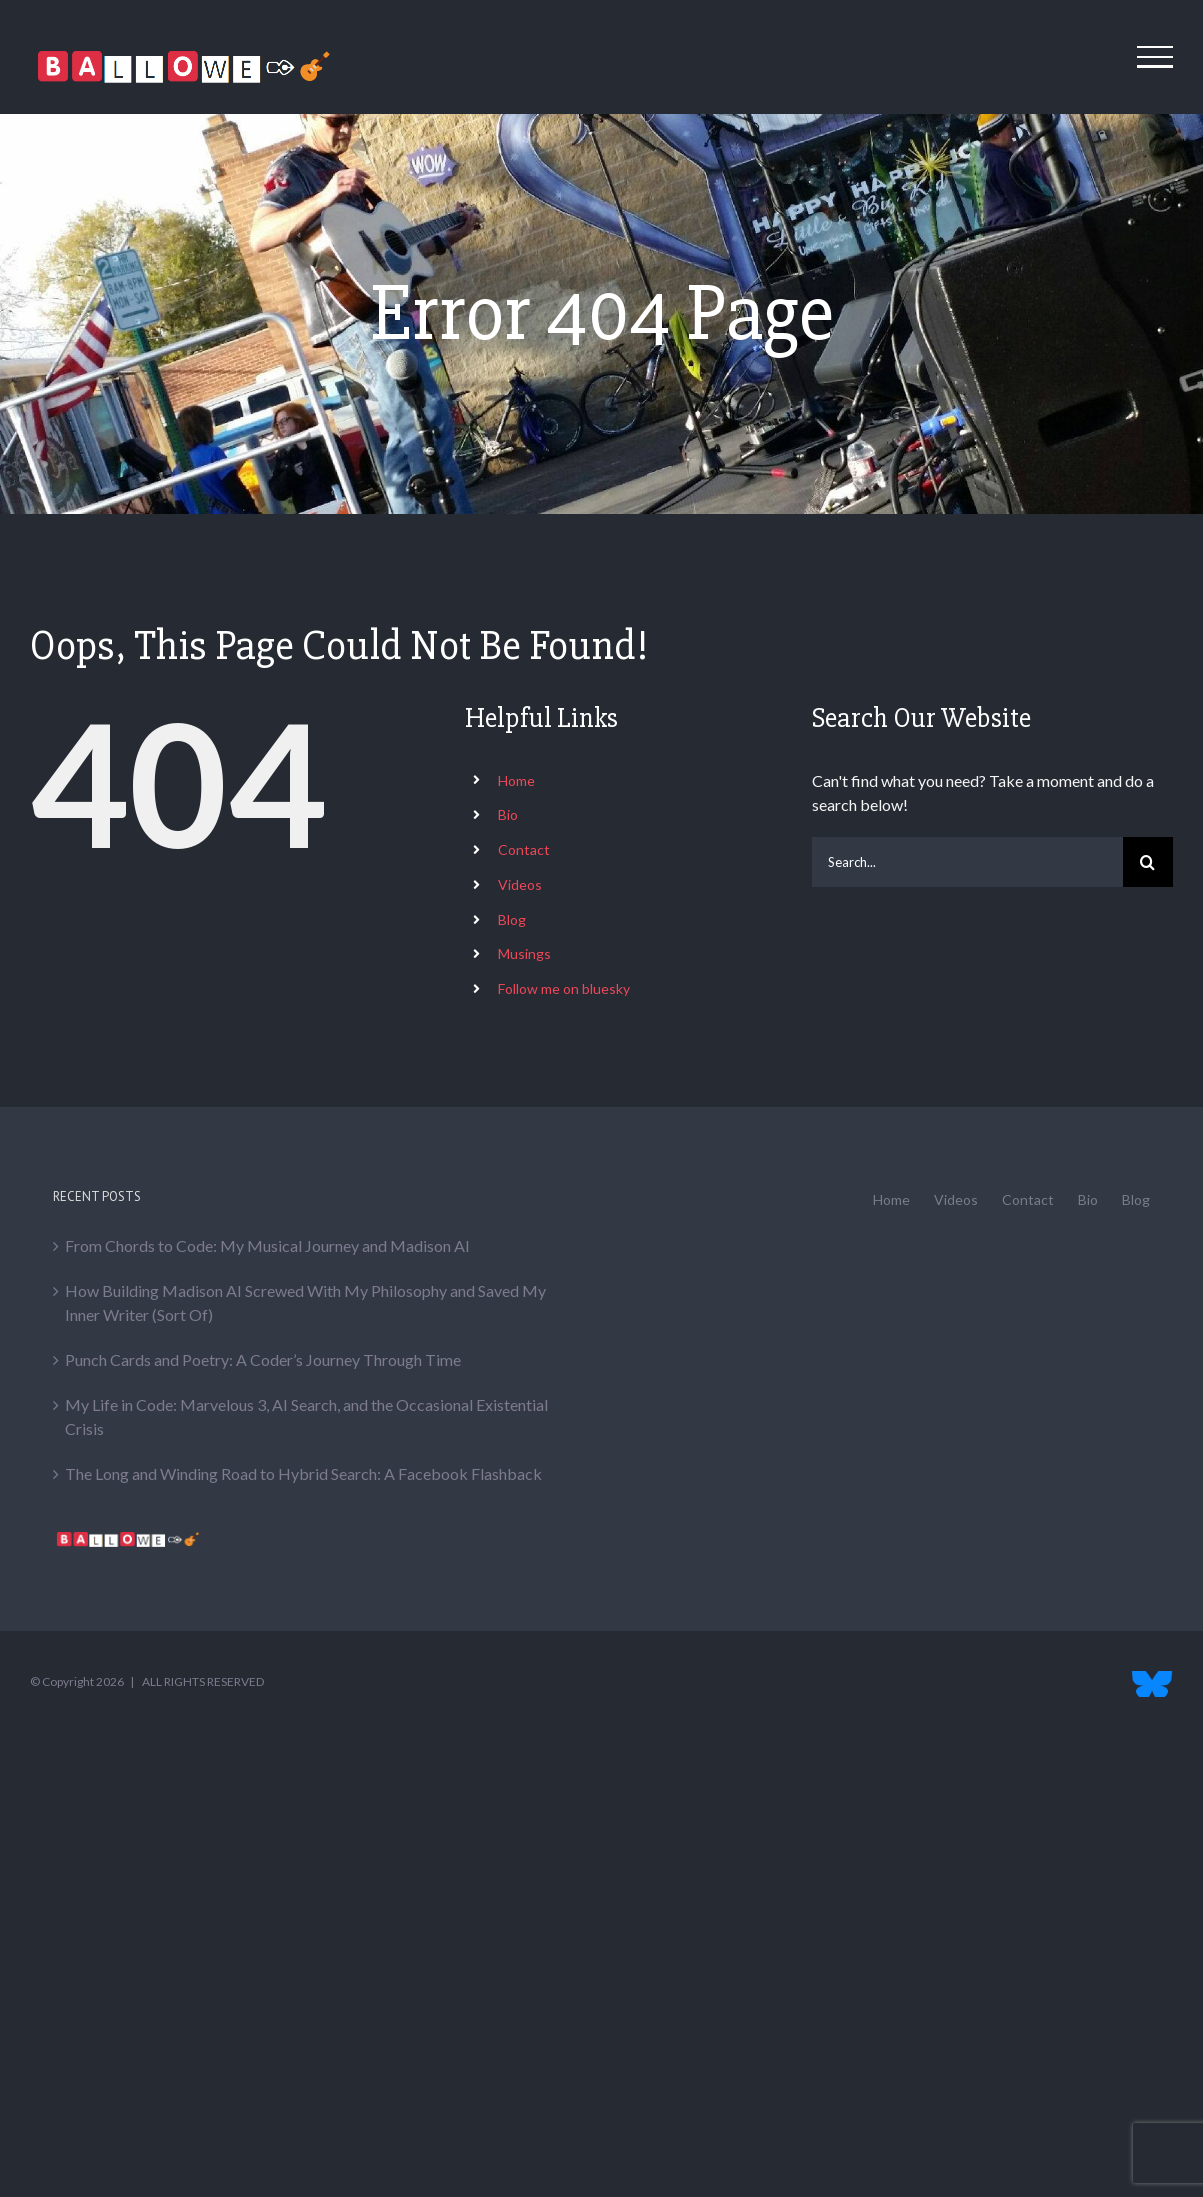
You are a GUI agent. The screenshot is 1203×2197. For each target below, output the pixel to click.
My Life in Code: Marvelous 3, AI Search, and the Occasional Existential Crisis (306, 1416)
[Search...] (967, 862)
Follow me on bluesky (564, 988)
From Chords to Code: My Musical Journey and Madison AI (267, 1245)
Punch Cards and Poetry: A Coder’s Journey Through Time (263, 1359)
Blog (512, 919)
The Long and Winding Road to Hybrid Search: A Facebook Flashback (303, 1473)
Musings (524, 953)
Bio (508, 814)
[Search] (1148, 862)
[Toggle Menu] (1155, 57)
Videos (520, 884)
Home (516, 780)
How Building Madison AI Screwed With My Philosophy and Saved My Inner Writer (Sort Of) (305, 1302)
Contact (524, 849)
